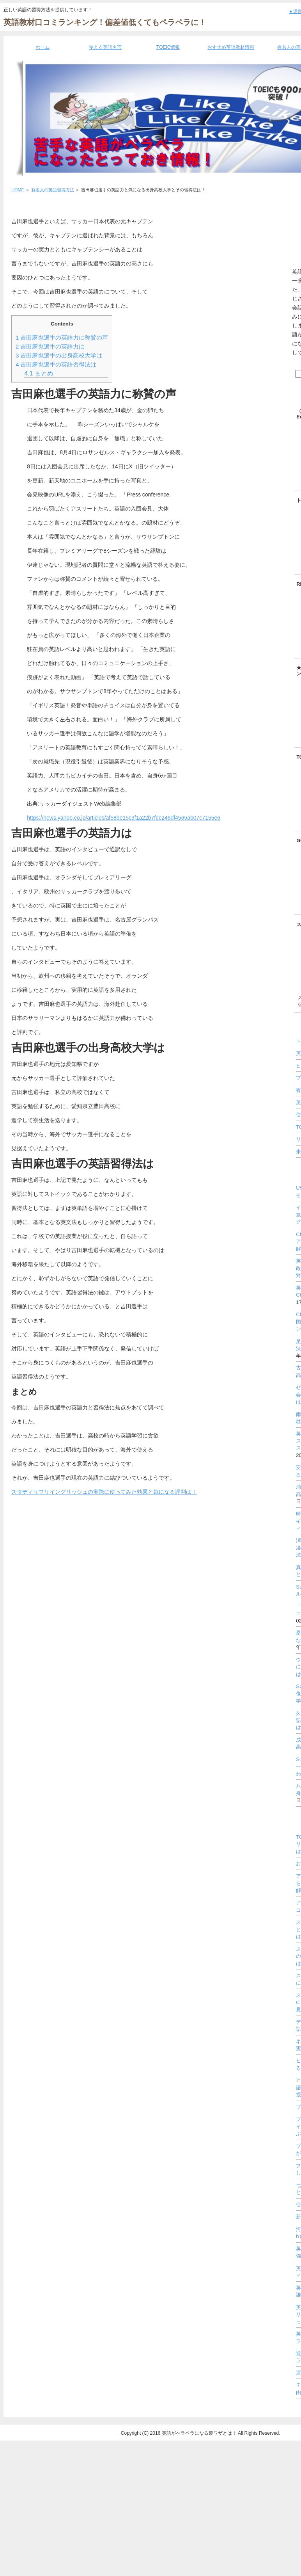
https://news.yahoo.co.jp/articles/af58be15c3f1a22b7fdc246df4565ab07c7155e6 (123, 818)
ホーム (42, 47)
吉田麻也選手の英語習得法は (56, 364)
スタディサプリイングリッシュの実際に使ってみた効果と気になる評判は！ (104, 1492)
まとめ (38, 373)
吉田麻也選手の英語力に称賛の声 (62, 337)
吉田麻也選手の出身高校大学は (59, 355)
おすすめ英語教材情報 (230, 47)
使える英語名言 (105, 47)
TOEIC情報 (168, 47)
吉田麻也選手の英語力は (50, 346)
